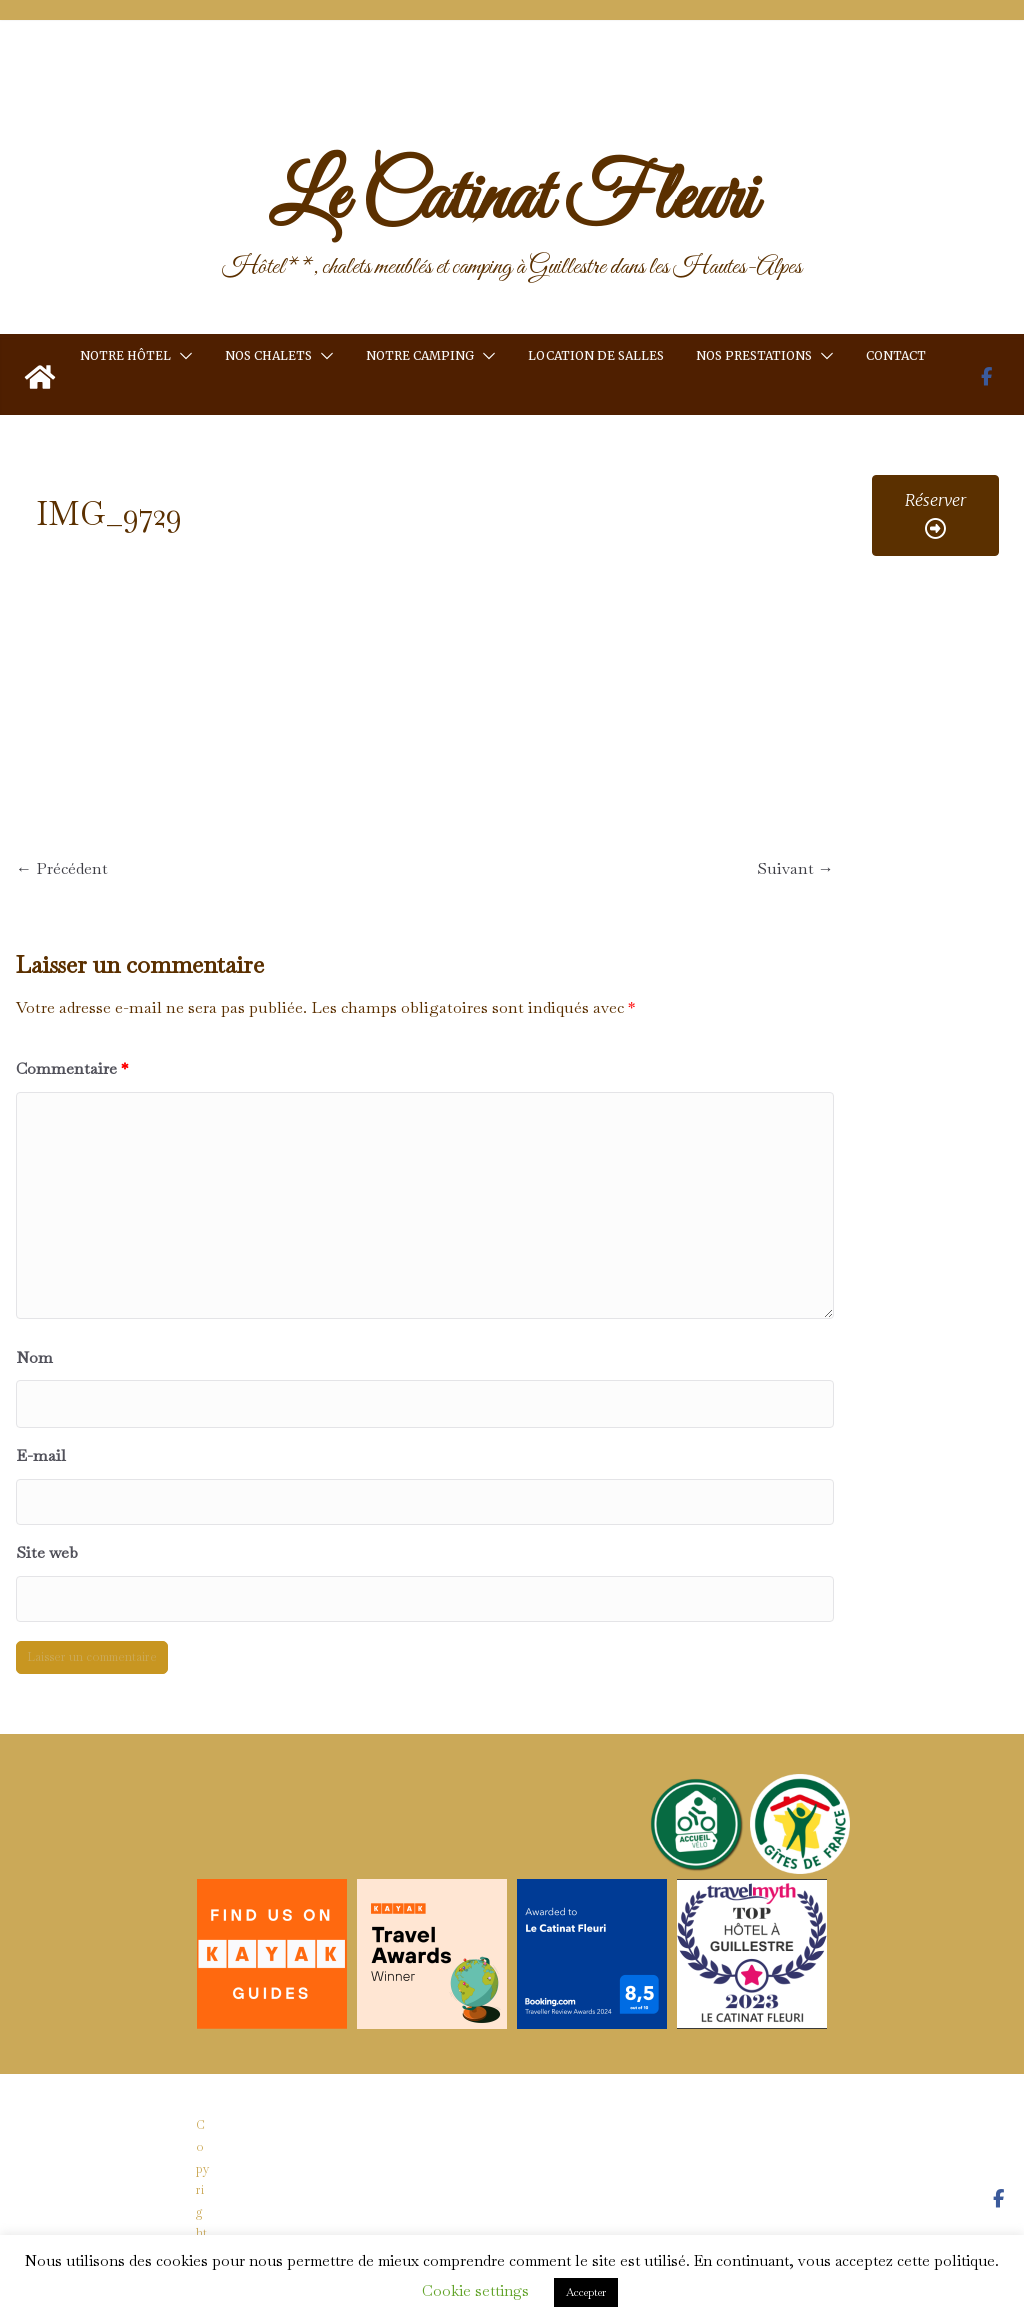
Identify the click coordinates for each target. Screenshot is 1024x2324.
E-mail (41, 1455)
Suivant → (795, 868)
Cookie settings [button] (475, 2290)
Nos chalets (268, 355)
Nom (34, 1357)
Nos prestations (754, 355)
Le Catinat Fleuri (512, 200)
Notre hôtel (125, 355)
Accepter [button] (586, 2292)
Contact (896, 355)
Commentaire (72, 1068)
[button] (182, 356)
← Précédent (62, 868)
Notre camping (420, 355)
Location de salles (596, 355)
